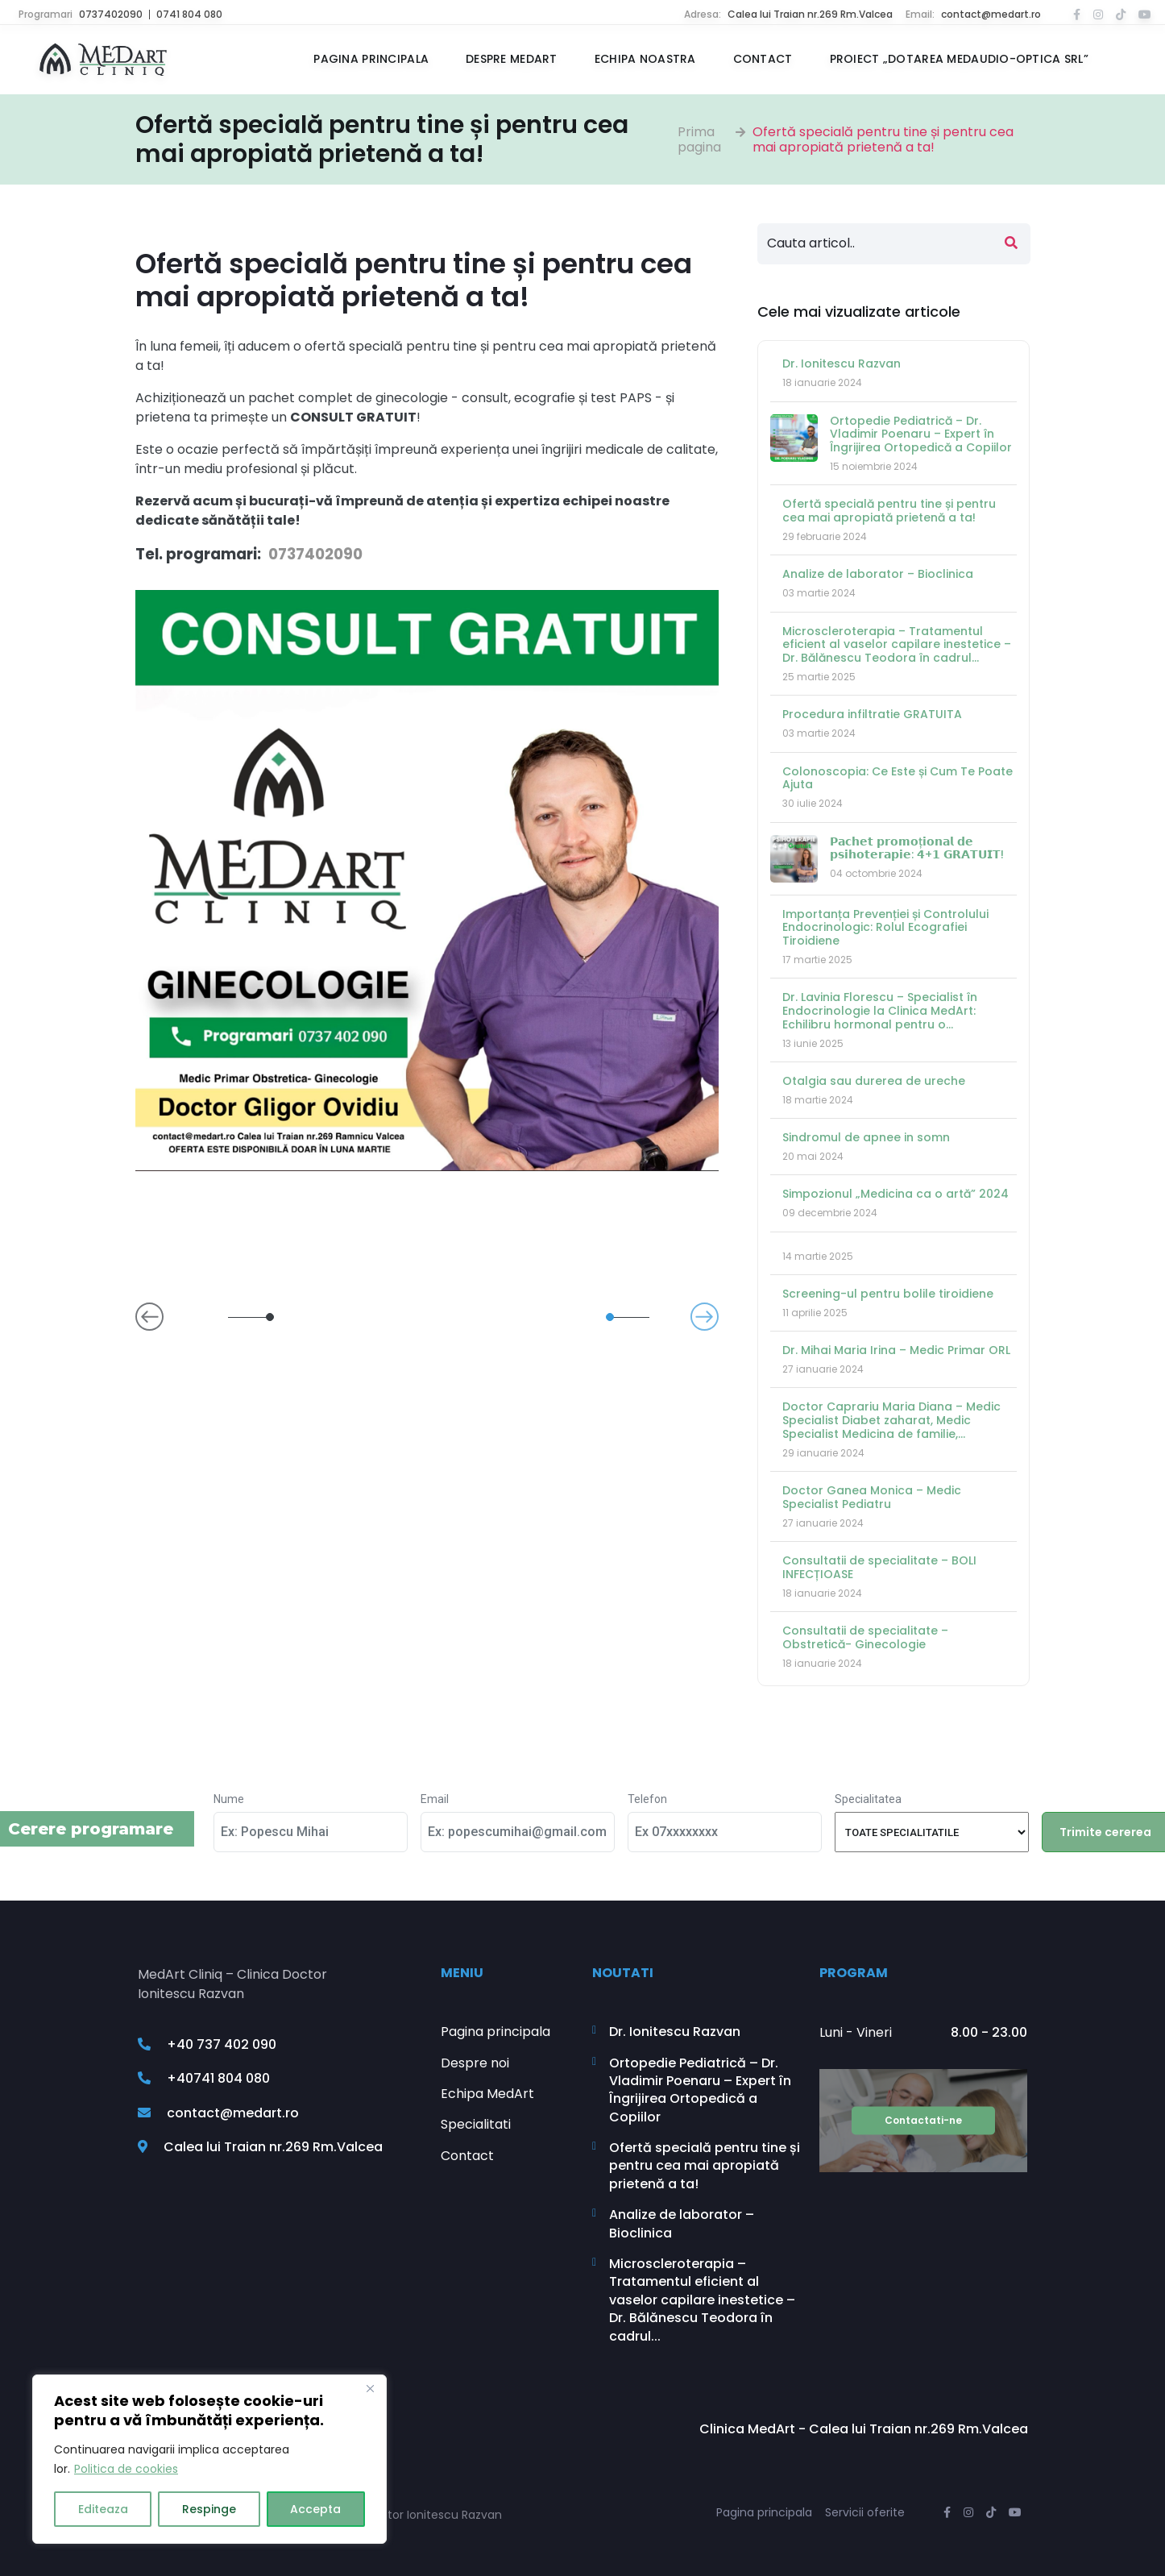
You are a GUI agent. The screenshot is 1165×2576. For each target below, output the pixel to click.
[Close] (369, 2388)
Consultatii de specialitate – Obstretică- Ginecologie (865, 1637)
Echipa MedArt (487, 2094)
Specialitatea (868, 1799)
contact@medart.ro (991, 14)
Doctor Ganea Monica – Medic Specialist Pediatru (871, 1497)
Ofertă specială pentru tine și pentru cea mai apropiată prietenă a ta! (883, 139)
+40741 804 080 (204, 2078)
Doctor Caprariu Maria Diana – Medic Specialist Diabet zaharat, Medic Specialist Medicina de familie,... (891, 1420)
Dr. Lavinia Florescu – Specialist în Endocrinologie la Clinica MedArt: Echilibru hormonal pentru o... (879, 1010)
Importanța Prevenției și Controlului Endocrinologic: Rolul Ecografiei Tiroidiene (885, 927)
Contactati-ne (923, 2120)
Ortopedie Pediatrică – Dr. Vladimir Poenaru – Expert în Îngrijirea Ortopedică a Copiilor (921, 434)
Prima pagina (699, 139)
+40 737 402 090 (207, 2045)
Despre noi (475, 2063)
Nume (229, 1799)
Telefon (647, 1799)
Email (435, 1799)
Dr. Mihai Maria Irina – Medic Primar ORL (896, 1350)
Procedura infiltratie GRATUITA (872, 714)
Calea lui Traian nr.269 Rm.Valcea (810, 14)
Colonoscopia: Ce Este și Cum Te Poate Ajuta (897, 778)
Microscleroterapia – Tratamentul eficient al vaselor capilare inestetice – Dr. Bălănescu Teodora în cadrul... (896, 645)
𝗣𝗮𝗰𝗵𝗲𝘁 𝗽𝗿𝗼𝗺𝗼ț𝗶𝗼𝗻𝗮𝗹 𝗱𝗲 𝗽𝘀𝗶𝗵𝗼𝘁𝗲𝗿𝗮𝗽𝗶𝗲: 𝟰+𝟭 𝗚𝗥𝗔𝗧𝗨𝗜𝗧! (917, 848)
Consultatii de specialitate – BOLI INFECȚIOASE (879, 1567)
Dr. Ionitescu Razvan (841, 363)
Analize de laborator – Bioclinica (877, 574)
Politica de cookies (126, 2469)
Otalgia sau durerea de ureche (873, 1081)
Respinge (209, 2509)
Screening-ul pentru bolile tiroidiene (887, 1294)
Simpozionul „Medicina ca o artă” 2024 (895, 1194)
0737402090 (111, 14)
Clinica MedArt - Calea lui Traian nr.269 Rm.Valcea (863, 2429)
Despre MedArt (512, 59)
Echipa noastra (645, 59)
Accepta (315, 2509)
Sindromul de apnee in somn (866, 1137)
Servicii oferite (865, 2512)
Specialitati (476, 2125)
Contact (763, 59)
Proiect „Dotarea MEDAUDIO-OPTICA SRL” (959, 59)
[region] (209, 2459)
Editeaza (103, 2509)
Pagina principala (371, 59)
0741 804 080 (189, 14)
